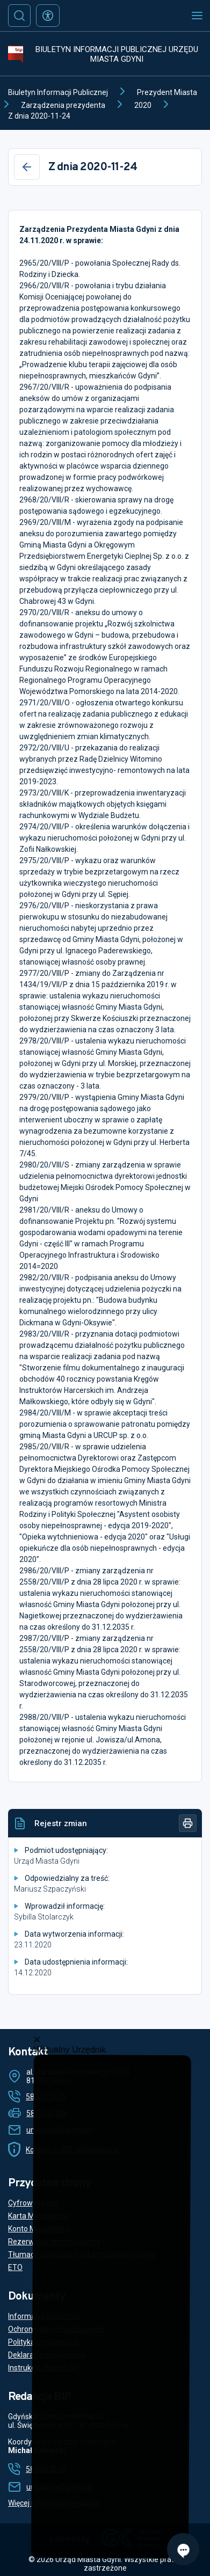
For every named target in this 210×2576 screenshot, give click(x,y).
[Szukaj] (19, 15)
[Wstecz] (27, 167)
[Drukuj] (188, 1823)
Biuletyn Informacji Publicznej (58, 92)
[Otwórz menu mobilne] (197, 15)
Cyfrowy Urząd (33, 2203)
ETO (15, 2267)
